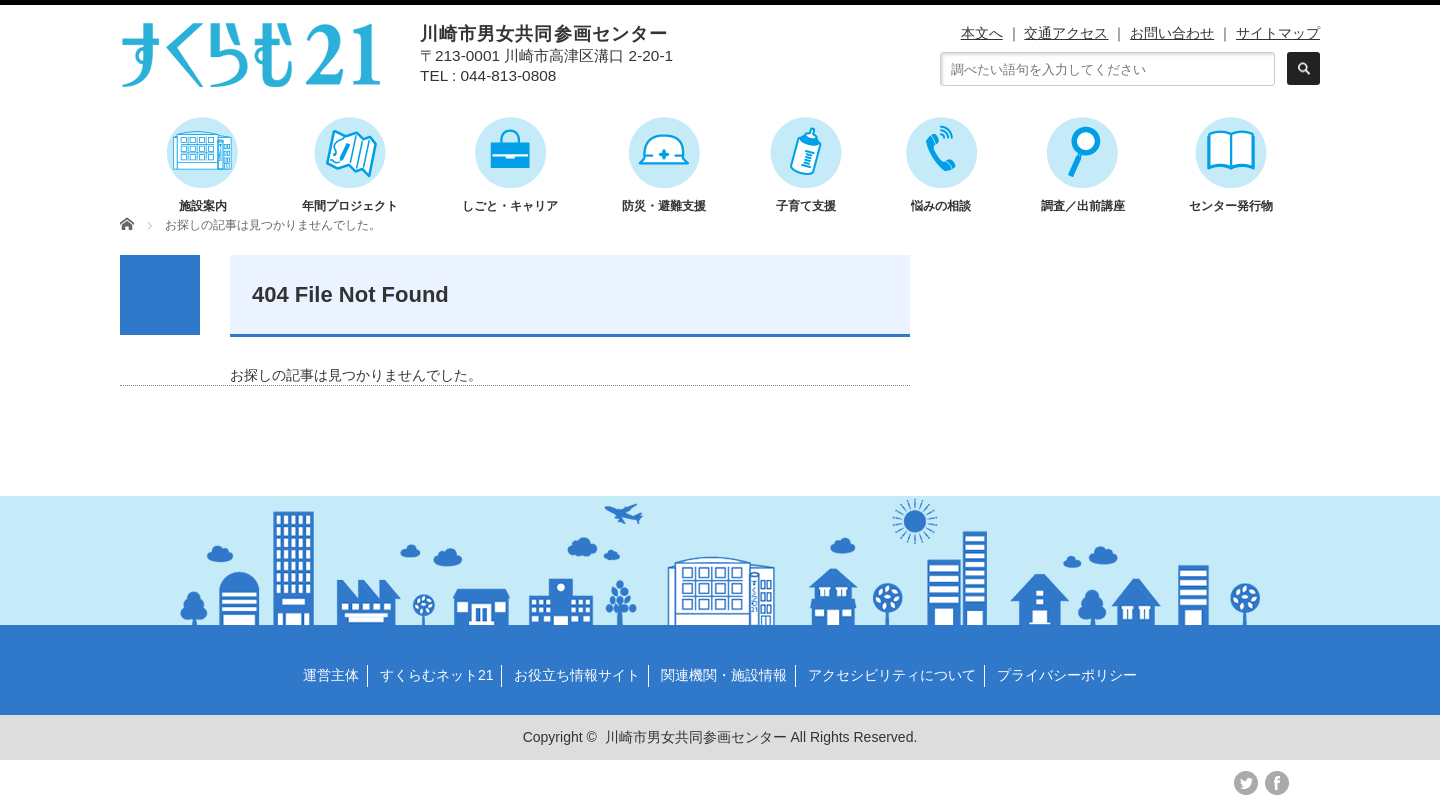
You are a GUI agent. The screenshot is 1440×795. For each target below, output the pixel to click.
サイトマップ (1278, 33)
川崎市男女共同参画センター (696, 737)
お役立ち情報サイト (577, 675)
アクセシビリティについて (892, 675)
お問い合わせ (1172, 33)
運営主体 (331, 675)
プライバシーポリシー (1067, 675)
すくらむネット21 (437, 675)
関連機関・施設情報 (724, 675)
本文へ (982, 33)
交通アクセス (1066, 33)
